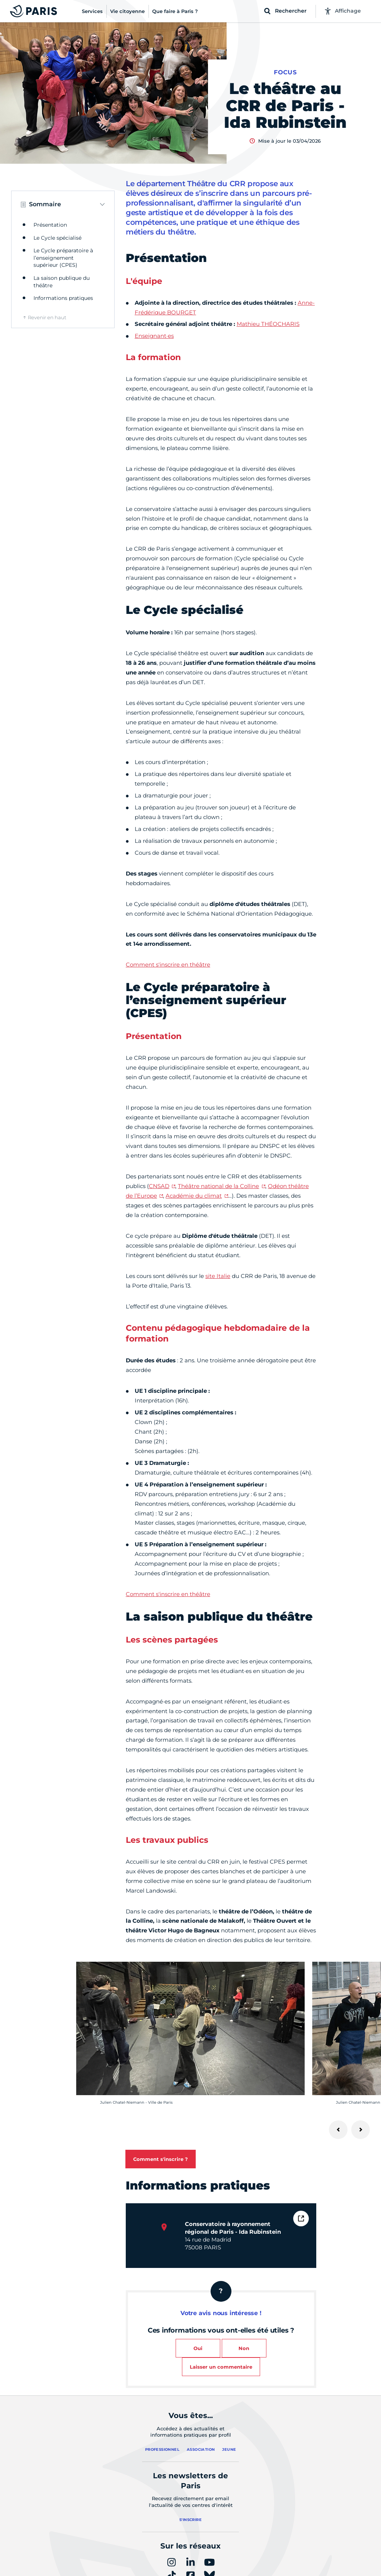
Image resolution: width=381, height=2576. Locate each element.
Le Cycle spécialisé (57, 237)
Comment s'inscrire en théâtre (168, 964)
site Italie (217, 1275)
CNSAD (159, 1186)
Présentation (50, 224)
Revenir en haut (47, 317)
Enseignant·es (154, 335)
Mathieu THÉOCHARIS (268, 323)
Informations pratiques (63, 298)
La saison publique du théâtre (61, 282)
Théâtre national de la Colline (218, 1186)
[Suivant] (360, 2129)
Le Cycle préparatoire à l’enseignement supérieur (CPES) (63, 257)
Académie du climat (194, 1195)
